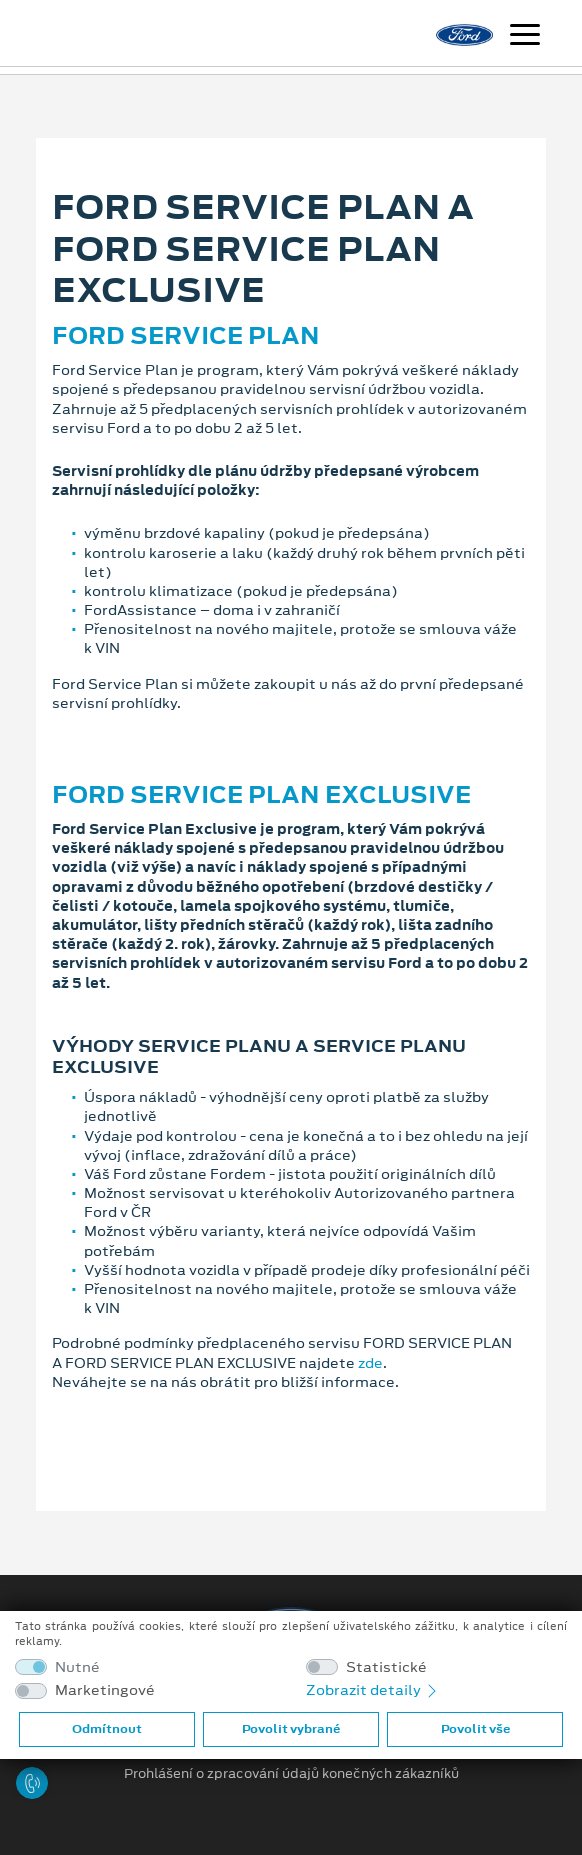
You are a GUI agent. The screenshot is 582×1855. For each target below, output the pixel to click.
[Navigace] (525, 37)
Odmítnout (107, 1729)
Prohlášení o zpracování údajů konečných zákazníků (291, 1774)
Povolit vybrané (291, 1729)
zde (370, 1363)
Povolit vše (475, 1729)
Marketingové (105, 1690)
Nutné (77, 1667)
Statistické (386, 1667)
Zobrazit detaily (373, 1690)
